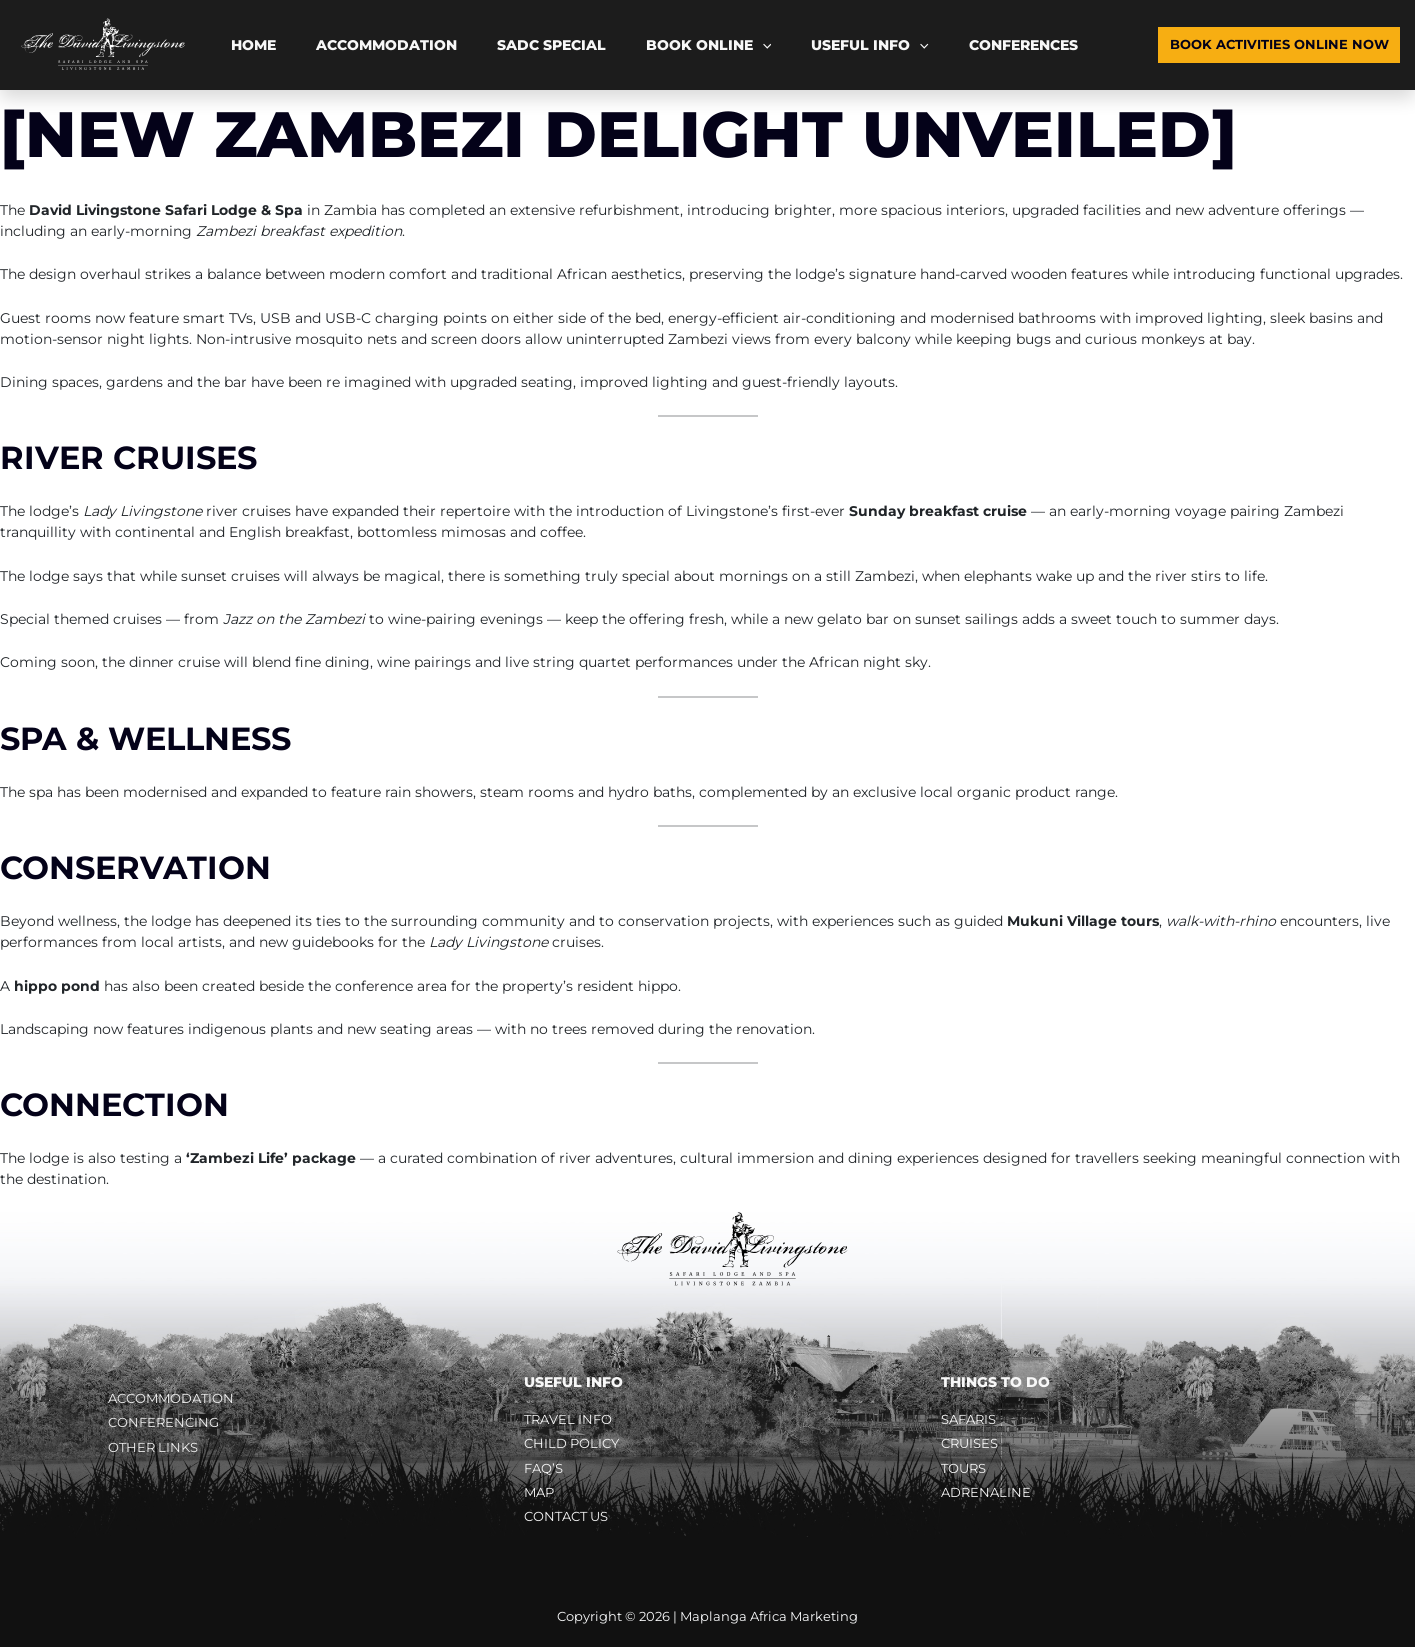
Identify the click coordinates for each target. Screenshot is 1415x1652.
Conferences (880, 45)
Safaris (971, 1420)
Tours (966, 1471)
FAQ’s (545, 1471)
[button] (671, 45)
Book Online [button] (617, 45)
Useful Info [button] (753, 45)
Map (540, 1496)
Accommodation (347, 45)
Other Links (156, 1450)
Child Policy (575, 1445)
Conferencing (166, 1424)
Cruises (972, 1445)
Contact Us (570, 1522)
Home (240, 45)
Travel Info (571, 1420)
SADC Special (486, 45)
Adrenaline (988, 1496)
